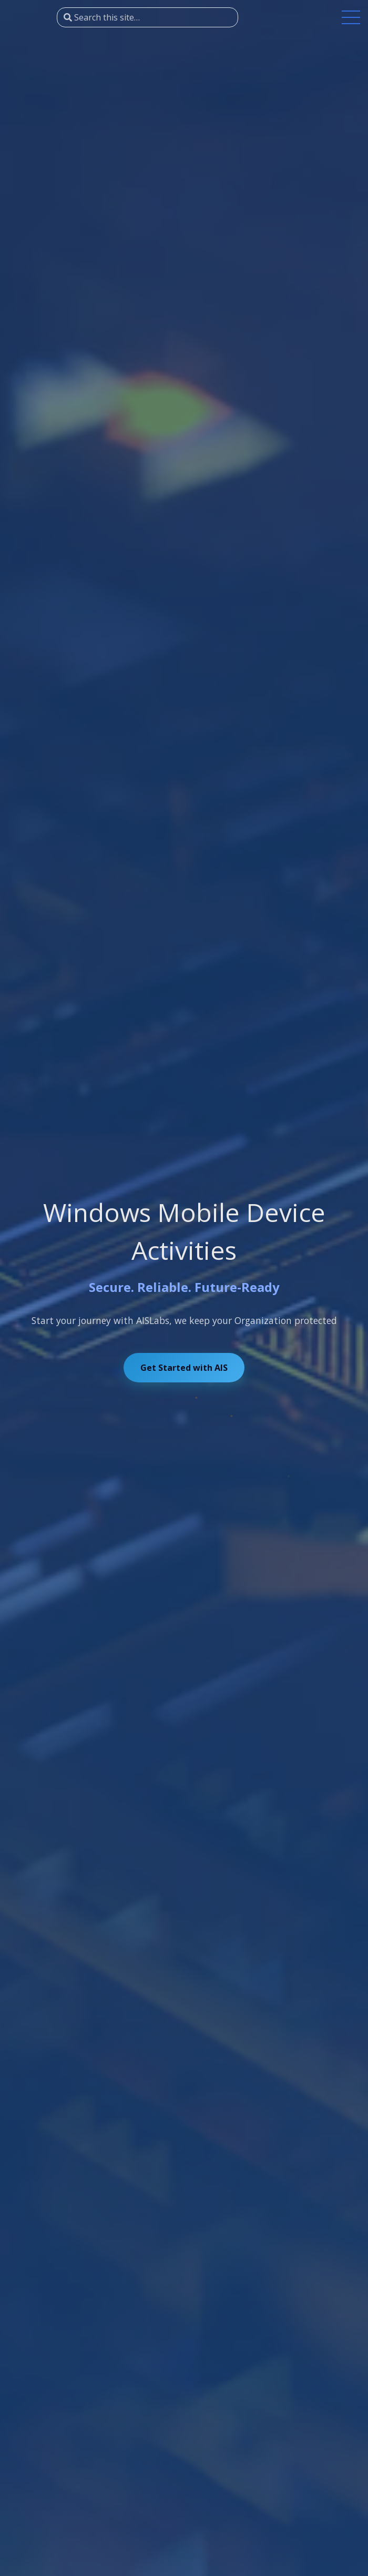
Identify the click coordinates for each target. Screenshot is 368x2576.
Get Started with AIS (184, 1367)
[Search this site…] (147, 17)
